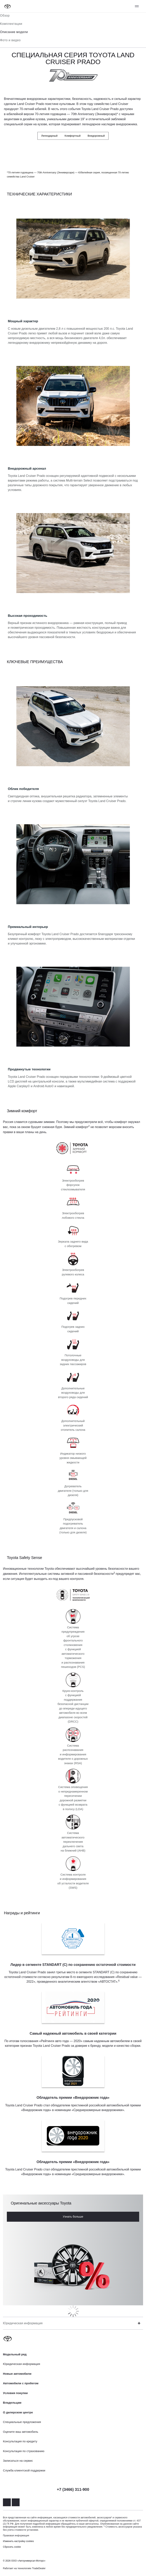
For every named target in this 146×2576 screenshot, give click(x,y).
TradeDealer (39, 2568)
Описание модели (14, 32)
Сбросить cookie (12, 2547)
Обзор (5, 15)
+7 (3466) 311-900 (73, 2489)
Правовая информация (16, 2535)
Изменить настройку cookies (18, 2541)
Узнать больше (73, 2216)
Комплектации (11, 23)
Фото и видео (10, 40)
